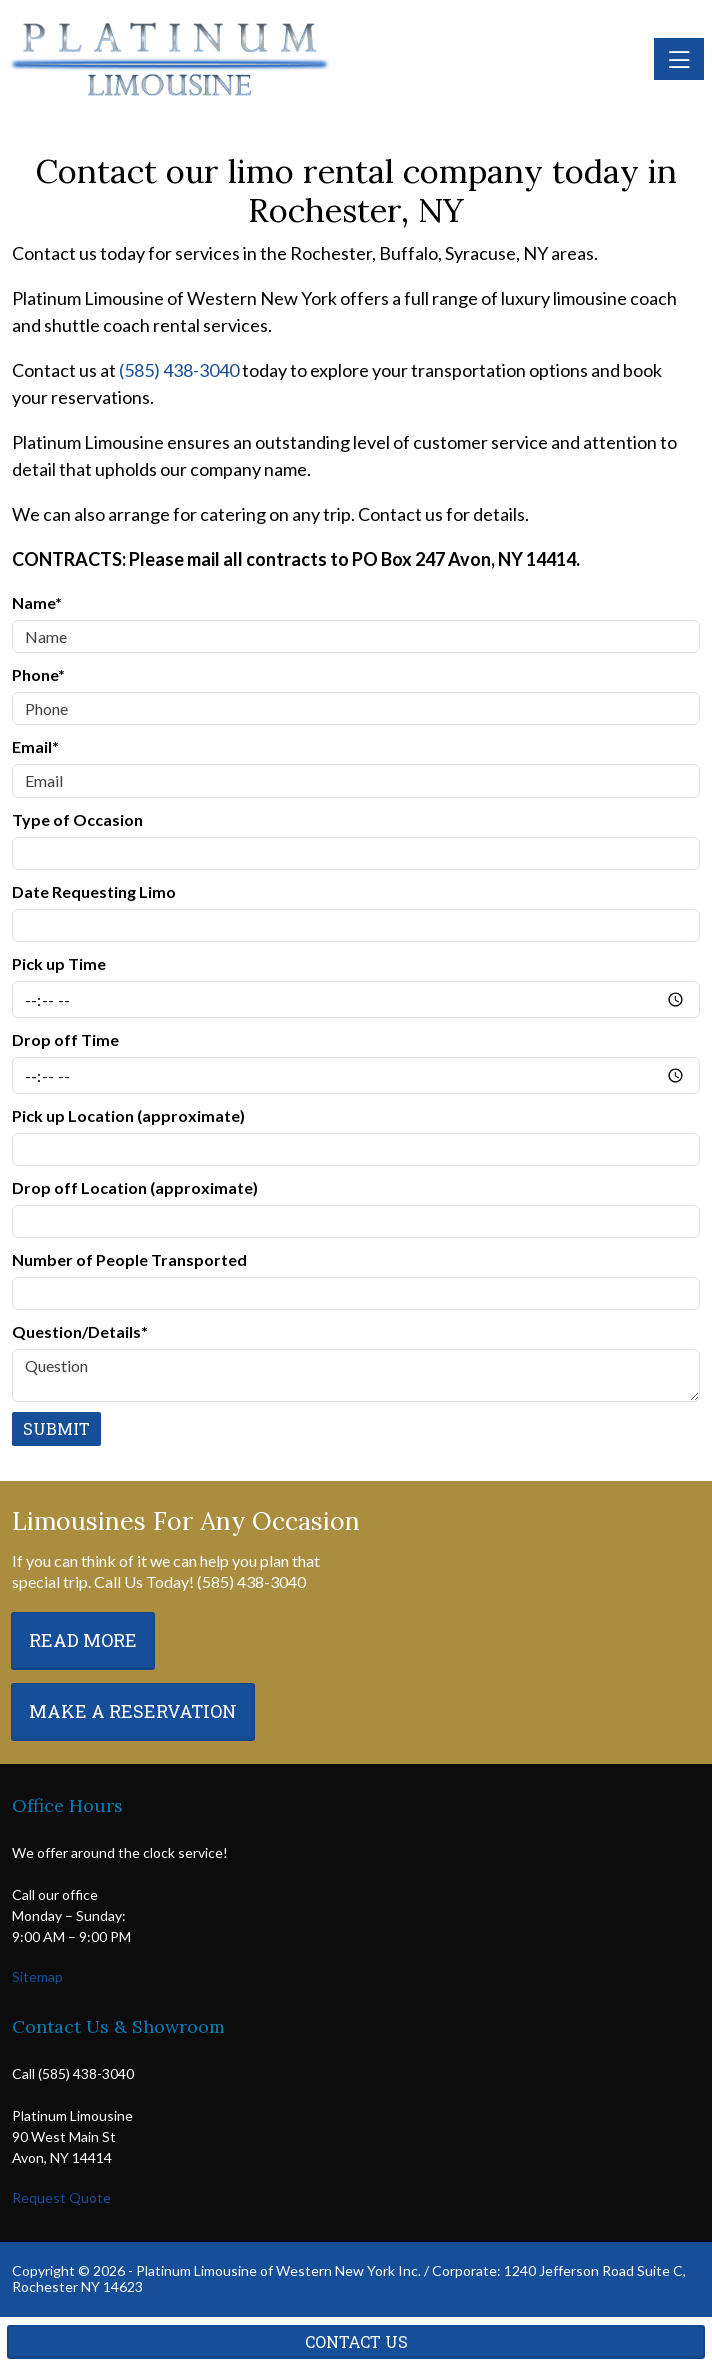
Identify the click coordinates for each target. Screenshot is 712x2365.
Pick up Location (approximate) (128, 1115)
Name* (37, 602)
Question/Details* (80, 1331)
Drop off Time (65, 1039)
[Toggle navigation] (679, 59)
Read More (83, 1640)
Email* (35, 746)
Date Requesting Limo (94, 891)
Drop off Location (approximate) (135, 1187)
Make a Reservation (133, 1711)
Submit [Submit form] (56, 1428)
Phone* (38, 674)
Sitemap (37, 1976)
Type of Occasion (77, 819)
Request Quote (61, 2197)
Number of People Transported (129, 1259)
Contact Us (356, 2341)
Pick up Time (59, 963)
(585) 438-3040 (179, 370)
